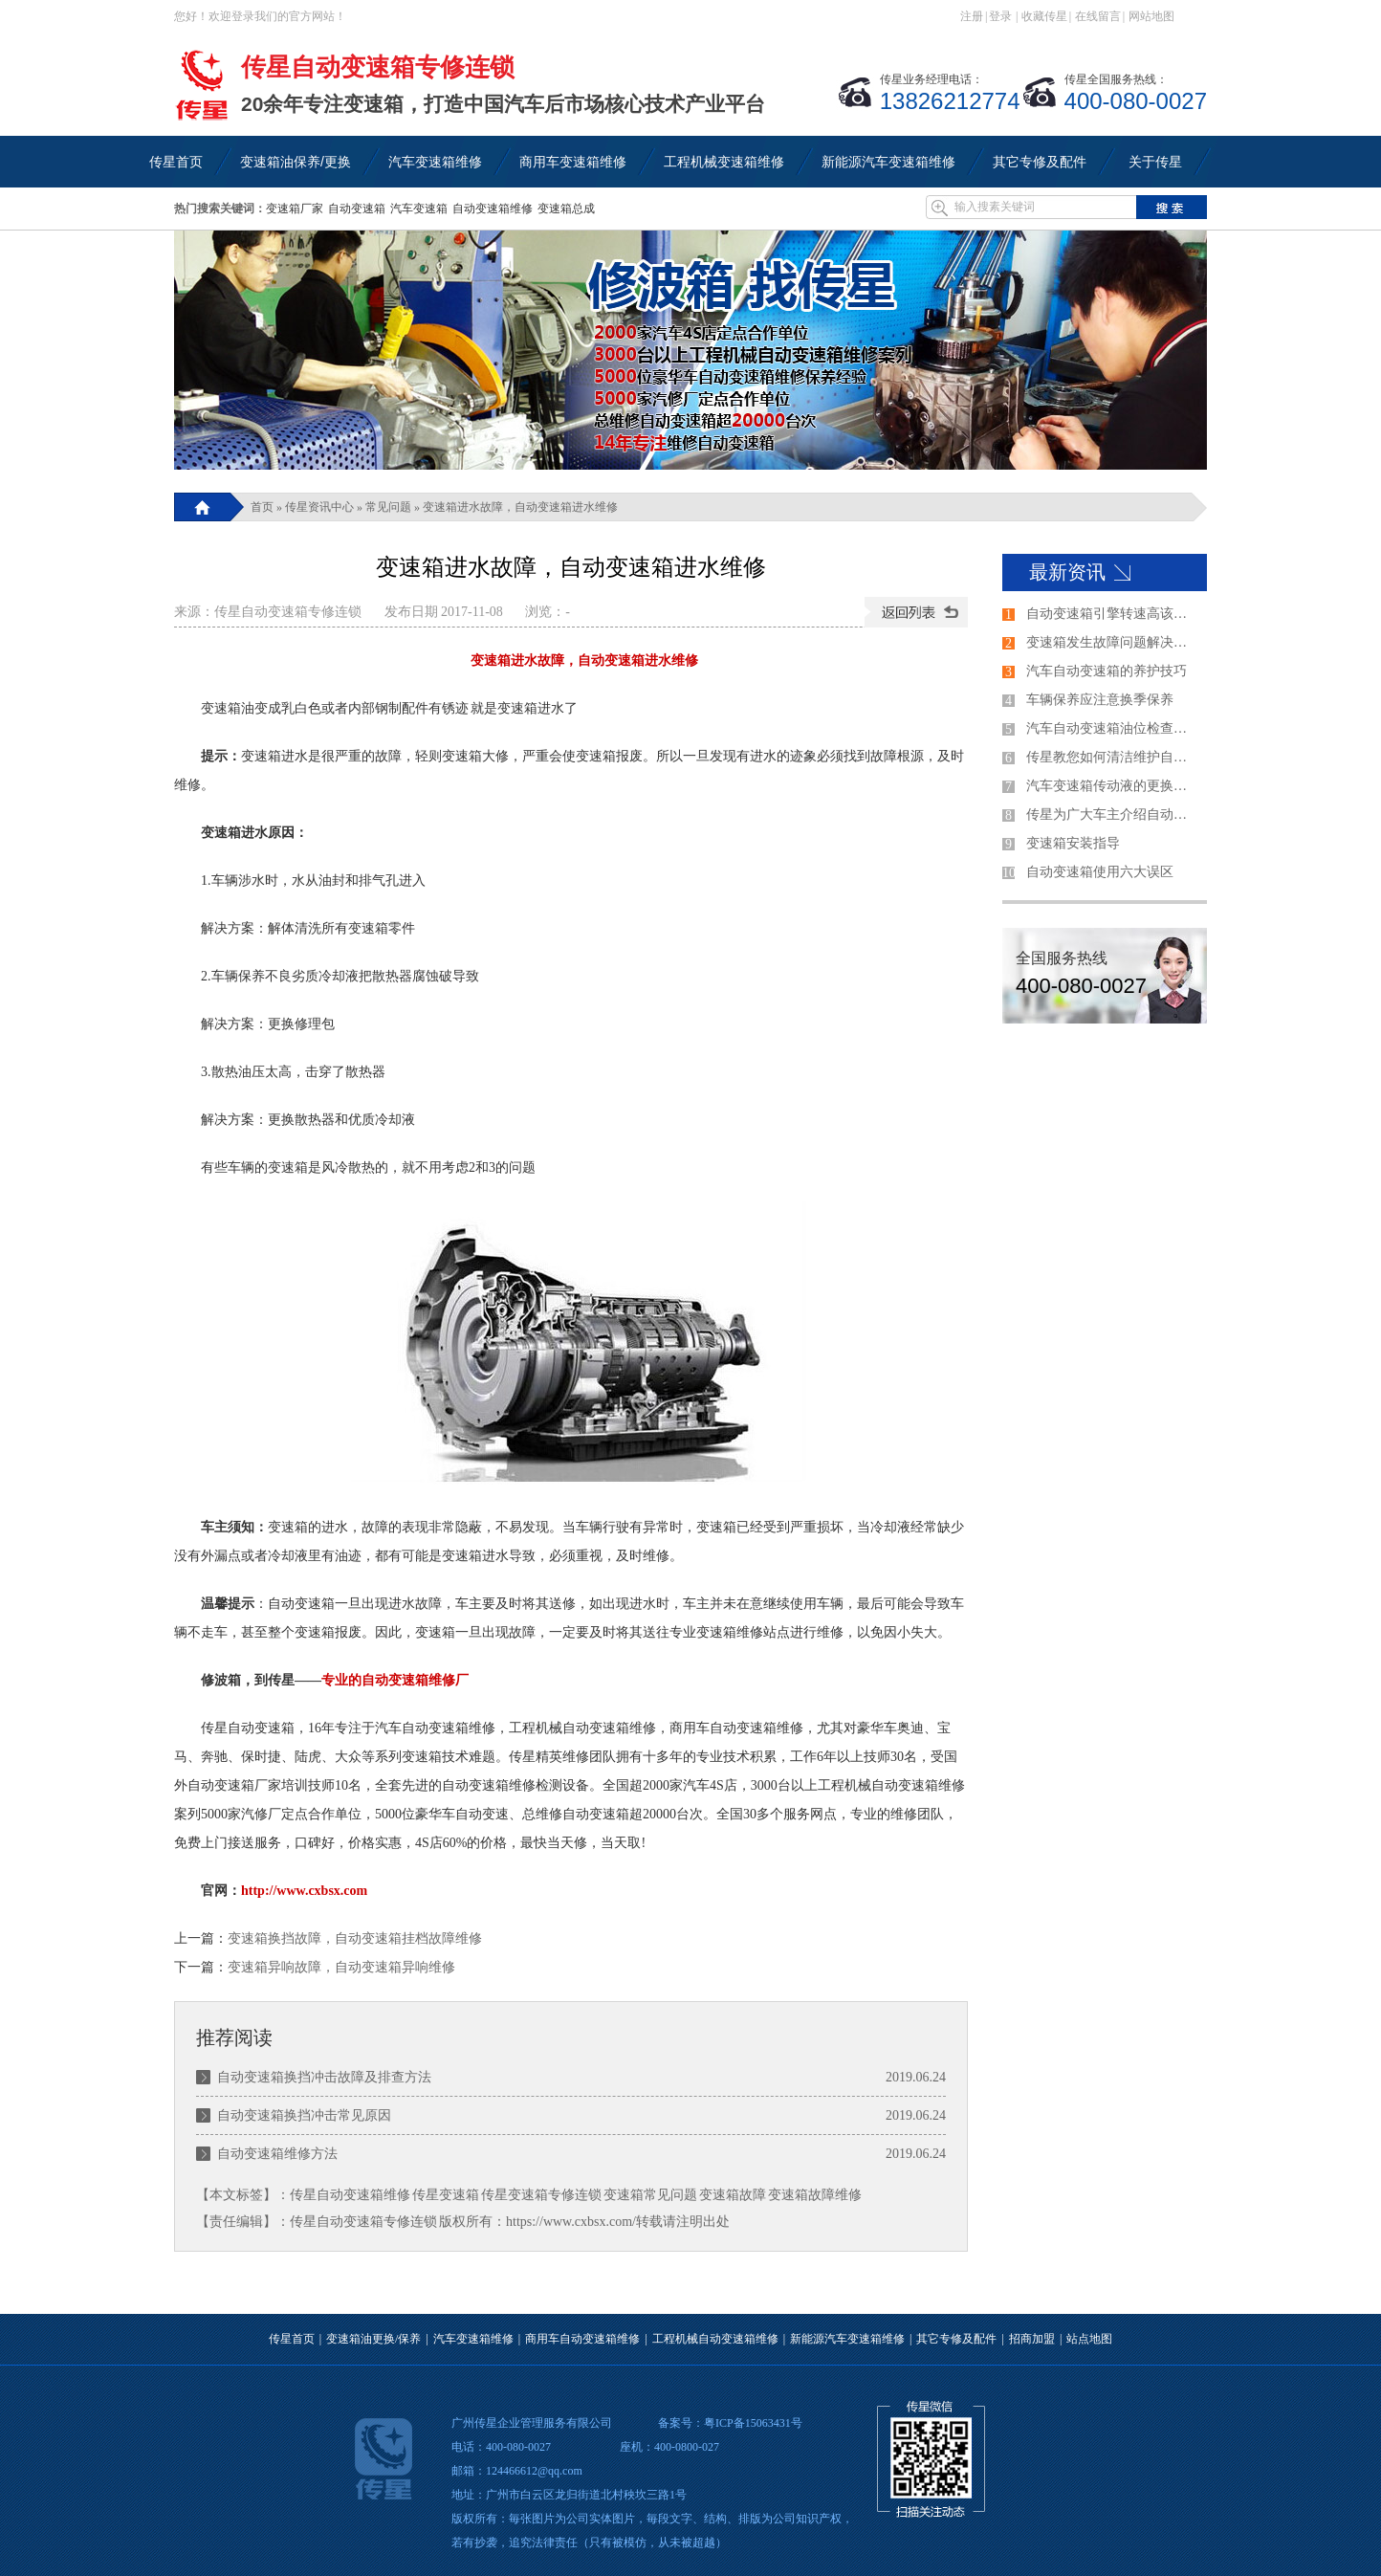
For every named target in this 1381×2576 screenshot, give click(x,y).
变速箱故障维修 (815, 2195)
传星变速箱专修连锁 (541, 2195)
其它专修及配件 (956, 2338)
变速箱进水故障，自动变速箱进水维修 (520, 507)
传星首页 (292, 2338)
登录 (1000, 16)
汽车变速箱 (419, 208)
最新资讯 (1067, 572)
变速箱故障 (732, 2195)
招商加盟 (1032, 2338)
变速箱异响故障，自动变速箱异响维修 (341, 1967)
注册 (971, 16)
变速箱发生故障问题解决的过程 (1112, 642)
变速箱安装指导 (1073, 843)
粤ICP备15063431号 (753, 2423)
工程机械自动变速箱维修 (715, 2338)
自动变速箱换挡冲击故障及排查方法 (324, 2077)
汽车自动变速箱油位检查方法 (1112, 728)
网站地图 (1151, 16)
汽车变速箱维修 (473, 2338)
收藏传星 (1044, 16)
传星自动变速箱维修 (350, 2195)
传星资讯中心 (319, 507)
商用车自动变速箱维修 (582, 2338)
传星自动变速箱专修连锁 (288, 612)
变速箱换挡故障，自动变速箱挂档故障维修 (355, 1938)
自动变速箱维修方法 (277, 2154)
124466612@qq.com (534, 2470)
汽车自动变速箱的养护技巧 (1106, 671)
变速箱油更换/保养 (373, 2338)
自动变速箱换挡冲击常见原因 (304, 2115)
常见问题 (388, 507)
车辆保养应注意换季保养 (1099, 700)
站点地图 (1089, 2338)
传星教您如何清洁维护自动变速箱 (1112, 757)
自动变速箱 (356, 208)
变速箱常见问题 (650, 2195)
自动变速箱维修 (492, 208)
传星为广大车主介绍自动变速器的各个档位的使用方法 (1112, 814)
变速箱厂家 (294, 208)
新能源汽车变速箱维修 (847, 2338)
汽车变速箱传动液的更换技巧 (1112, 786)
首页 (262, 507)
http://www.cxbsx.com (304, 1890)
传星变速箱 (445, 2195)
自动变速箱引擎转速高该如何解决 (1112, 613)
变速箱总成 (566, 208)
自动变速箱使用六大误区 (1099, 872)
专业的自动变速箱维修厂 (395, 1680)
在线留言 (1098, 16)
